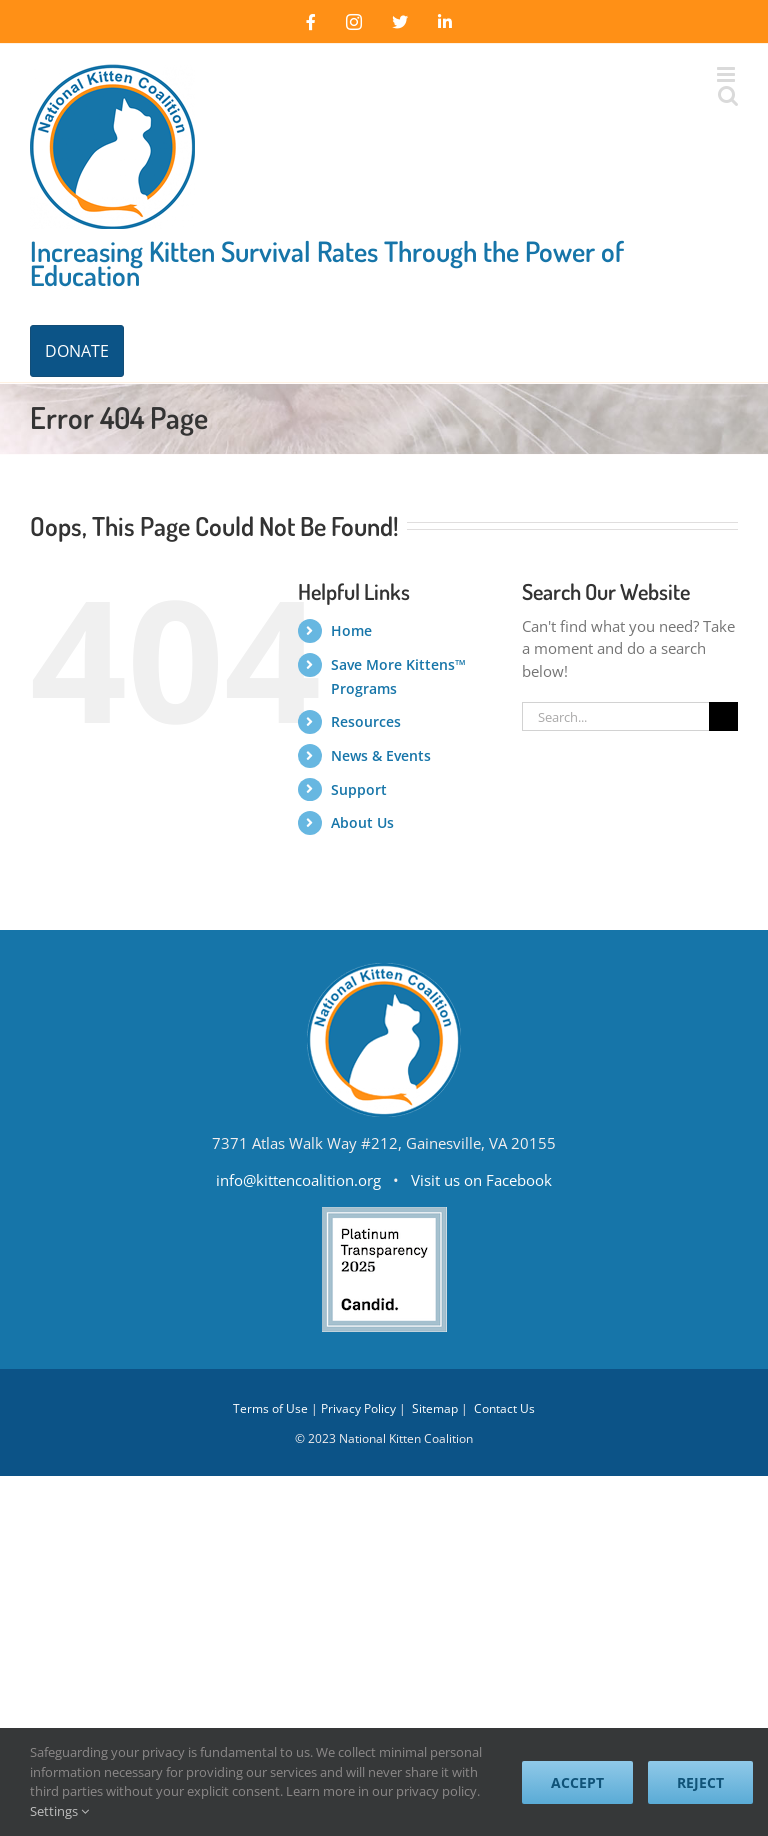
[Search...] (615, 716)
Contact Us (504, 1408)
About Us (362, 822)
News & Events (381, 755)
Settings (59, 1811)
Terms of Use (270, 1408)
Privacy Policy (358, 1408)
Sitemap (435, 1408)
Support (359, 789)
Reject (700, 1782)
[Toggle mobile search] (727, 95)
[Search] (723, 716)
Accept (577, 1782)
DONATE (77, 351)
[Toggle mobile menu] (727, 74)
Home (351, 630)
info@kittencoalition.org (298, 1180)
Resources (366, 721)
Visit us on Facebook (481, 1180)
